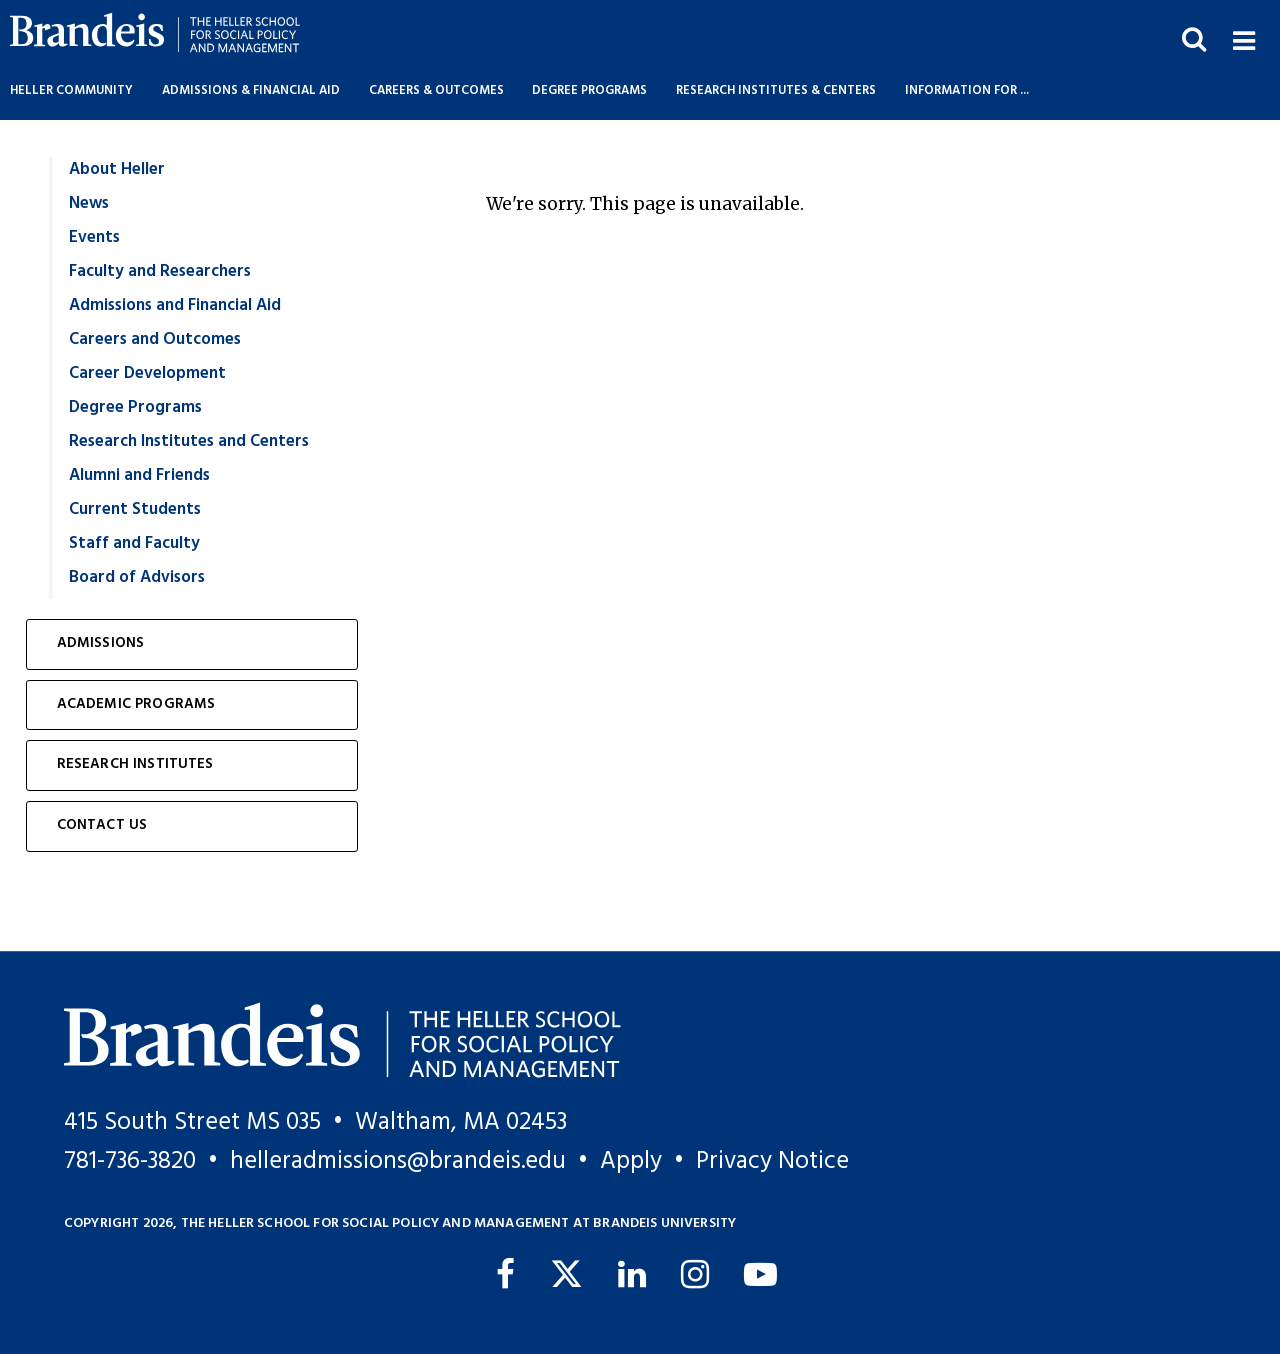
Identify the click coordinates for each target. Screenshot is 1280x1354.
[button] (1243, 38)
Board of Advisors (137, 577)
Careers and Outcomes (155, 339)
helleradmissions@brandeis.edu (398, 1161)
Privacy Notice (772, 1161)
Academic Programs (136, 704)
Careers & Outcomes (436, 91)
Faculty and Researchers (160, 271)
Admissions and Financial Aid (175, 305)
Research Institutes (135, 764)
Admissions (101, 643)
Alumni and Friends (139, 475)
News (89, 203)
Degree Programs (589, 91)
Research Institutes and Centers (189, 441)
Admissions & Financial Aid (251, 91)
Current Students (135, 509)
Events (94, 237)
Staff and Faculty (134, 543)
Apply (631, 1161)
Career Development (147, 373)
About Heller (117, 169)
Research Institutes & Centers (776, 91)
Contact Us (102, 825)
